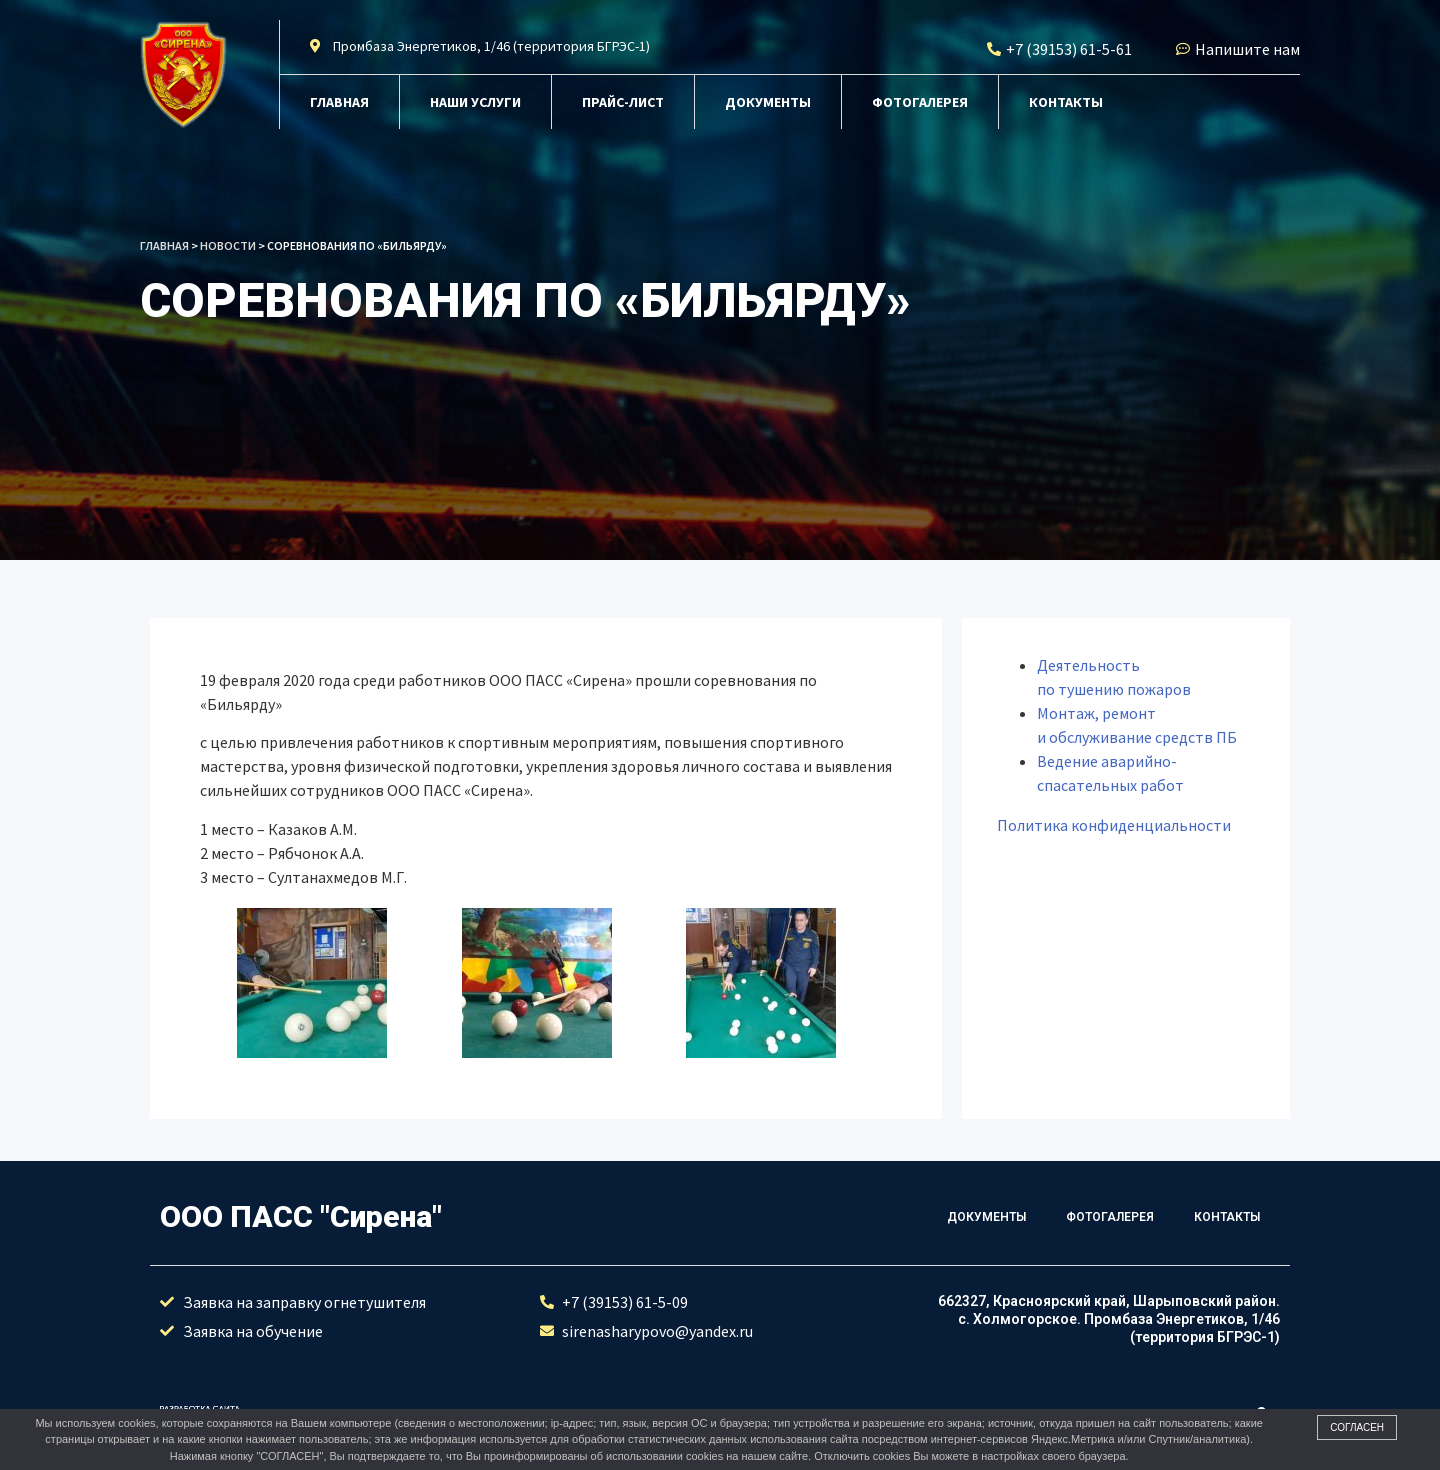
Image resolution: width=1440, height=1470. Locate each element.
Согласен (1357, 1427)
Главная (339, 102)
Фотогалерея (920, 102)
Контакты (1066, 102)
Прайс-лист (623, 102)
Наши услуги (475, 102)
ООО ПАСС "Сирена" (301, 1216)
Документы (768, 102)
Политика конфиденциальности (1114, 825)
